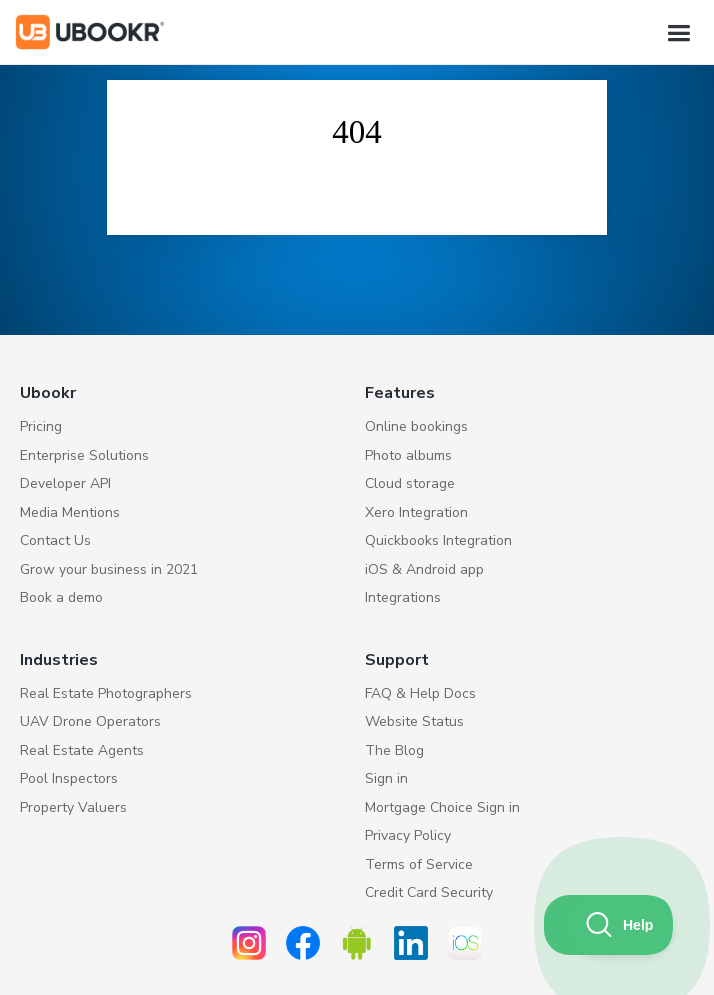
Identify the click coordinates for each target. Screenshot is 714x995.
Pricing (41, 426)
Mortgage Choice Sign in (442, 807)
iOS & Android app (424, 569)
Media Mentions (70, 512)
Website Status (414, 721)
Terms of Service (419, 864)
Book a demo (61, 597)
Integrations (403, 597)
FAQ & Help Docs (420, 693)
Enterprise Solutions (84, 455)
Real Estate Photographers (106, 693)
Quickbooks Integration (438, 540)
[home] (90, 32)
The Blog (394, 750)
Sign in (386, 778)
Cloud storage (410, 483)
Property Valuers (73, 807)
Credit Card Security (429, 892)
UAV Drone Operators (90, 721)
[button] (678, 33)
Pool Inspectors (69, 778)
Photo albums (408, 455)
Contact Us (55, 540)
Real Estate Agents (82, 750)
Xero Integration (416, 512)
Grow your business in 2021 (109, 569)
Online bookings (416, 426)
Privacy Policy (408, 835)
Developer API (65, 483)
